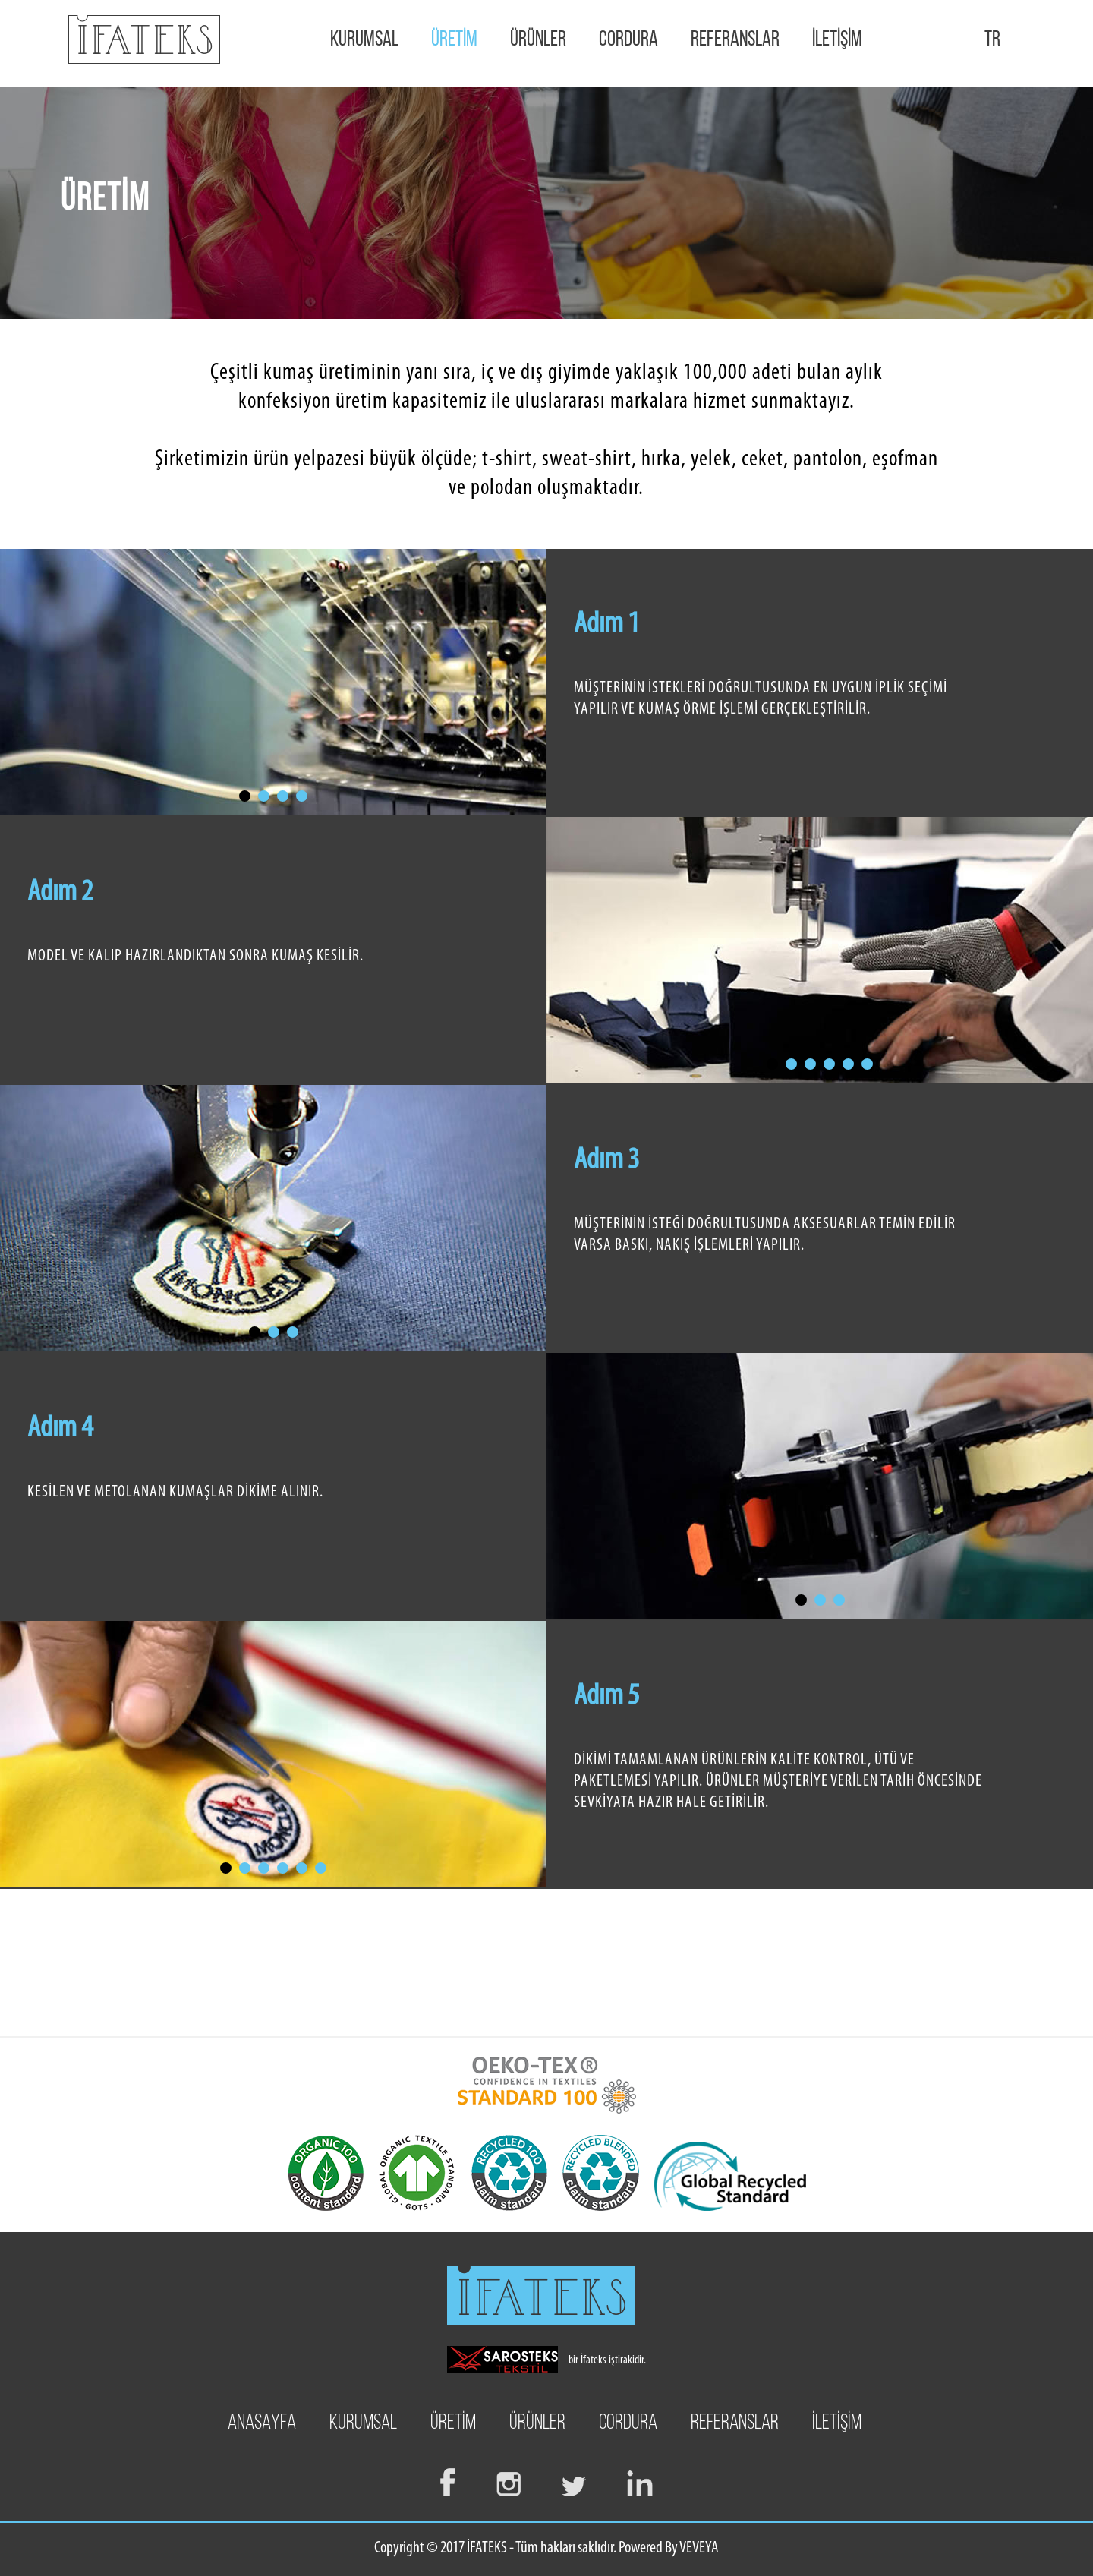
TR (992, 40)
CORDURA (628, 40)
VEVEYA (699, 2548)
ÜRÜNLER (538, 40)
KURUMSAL (364, 40)
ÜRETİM (454, 40)
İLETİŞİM (837, 40)
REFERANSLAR (735, 40)
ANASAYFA (262, 2423)
